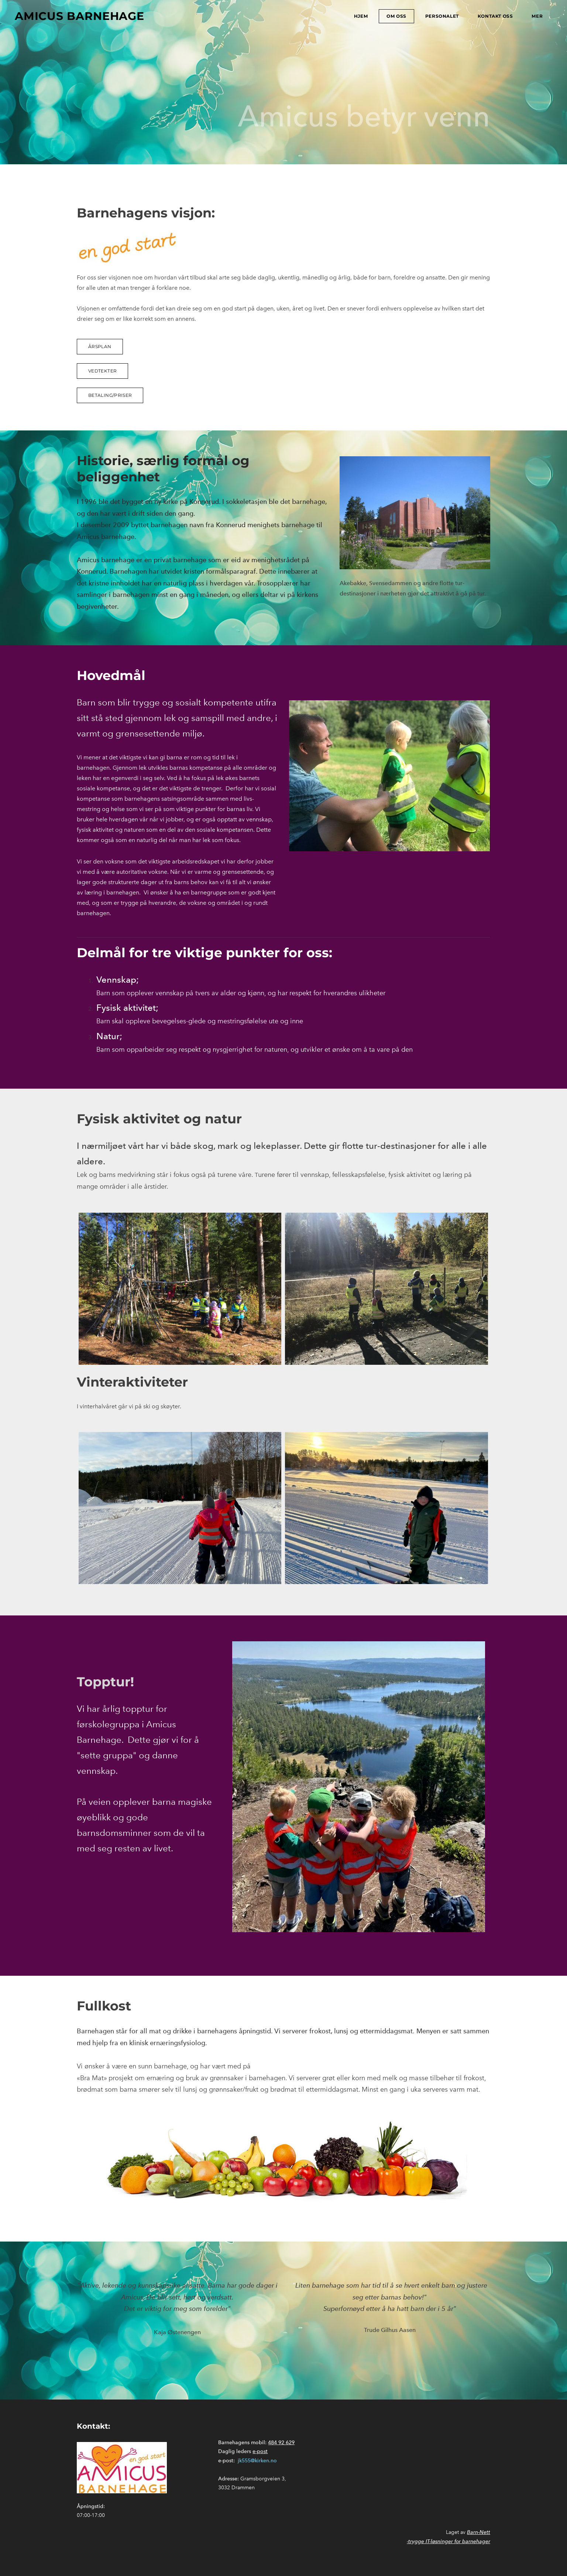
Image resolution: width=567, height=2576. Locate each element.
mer (537, 16)
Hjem (361, 16)
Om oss (396, 16)
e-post (260, 2451)
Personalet (442, 16)
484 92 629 (281, 2442)
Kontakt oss (495, 16)
